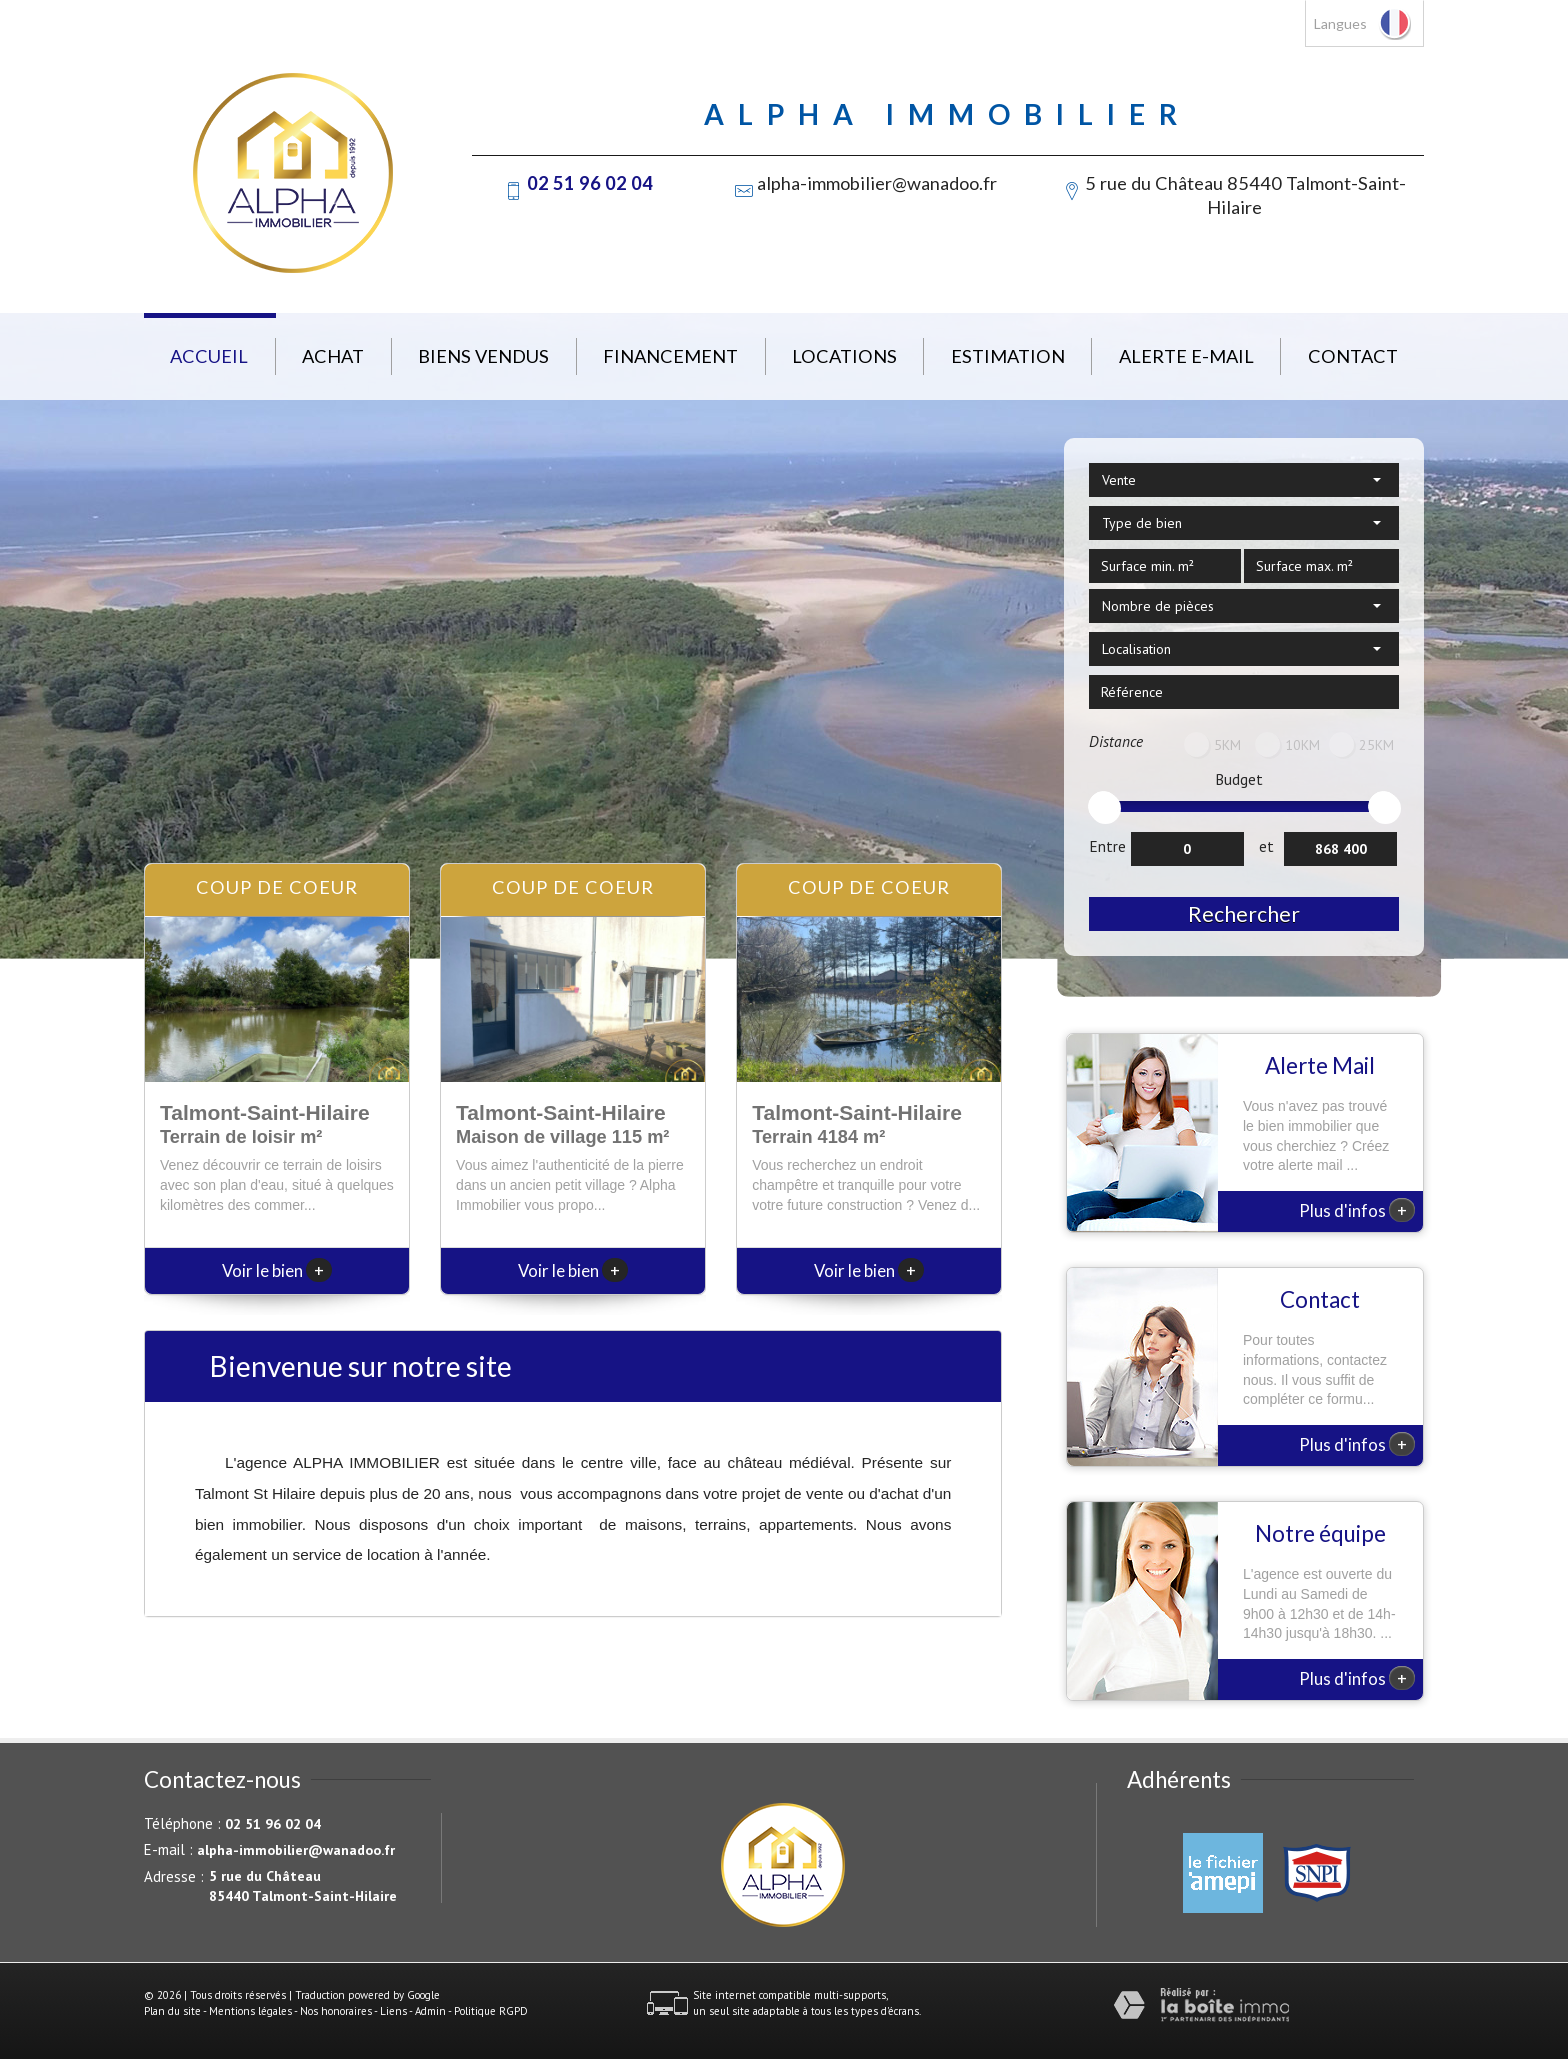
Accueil (209, 356)
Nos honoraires (336, 2011)
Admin (430, 2011)
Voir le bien (277, 1270)
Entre (1107, 846)
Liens (393, 2011)
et (1266, 846)
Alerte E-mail (1186, 356)
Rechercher (1244, 913)
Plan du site (172, 2011)
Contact (1353, 356)
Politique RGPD (491, 2011)
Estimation (1008, 356)
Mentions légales (250, 2011)
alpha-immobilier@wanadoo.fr (877, 183)
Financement (670, 356)
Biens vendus (483, 356)
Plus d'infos (1357, 1210)
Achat (333, 356)
